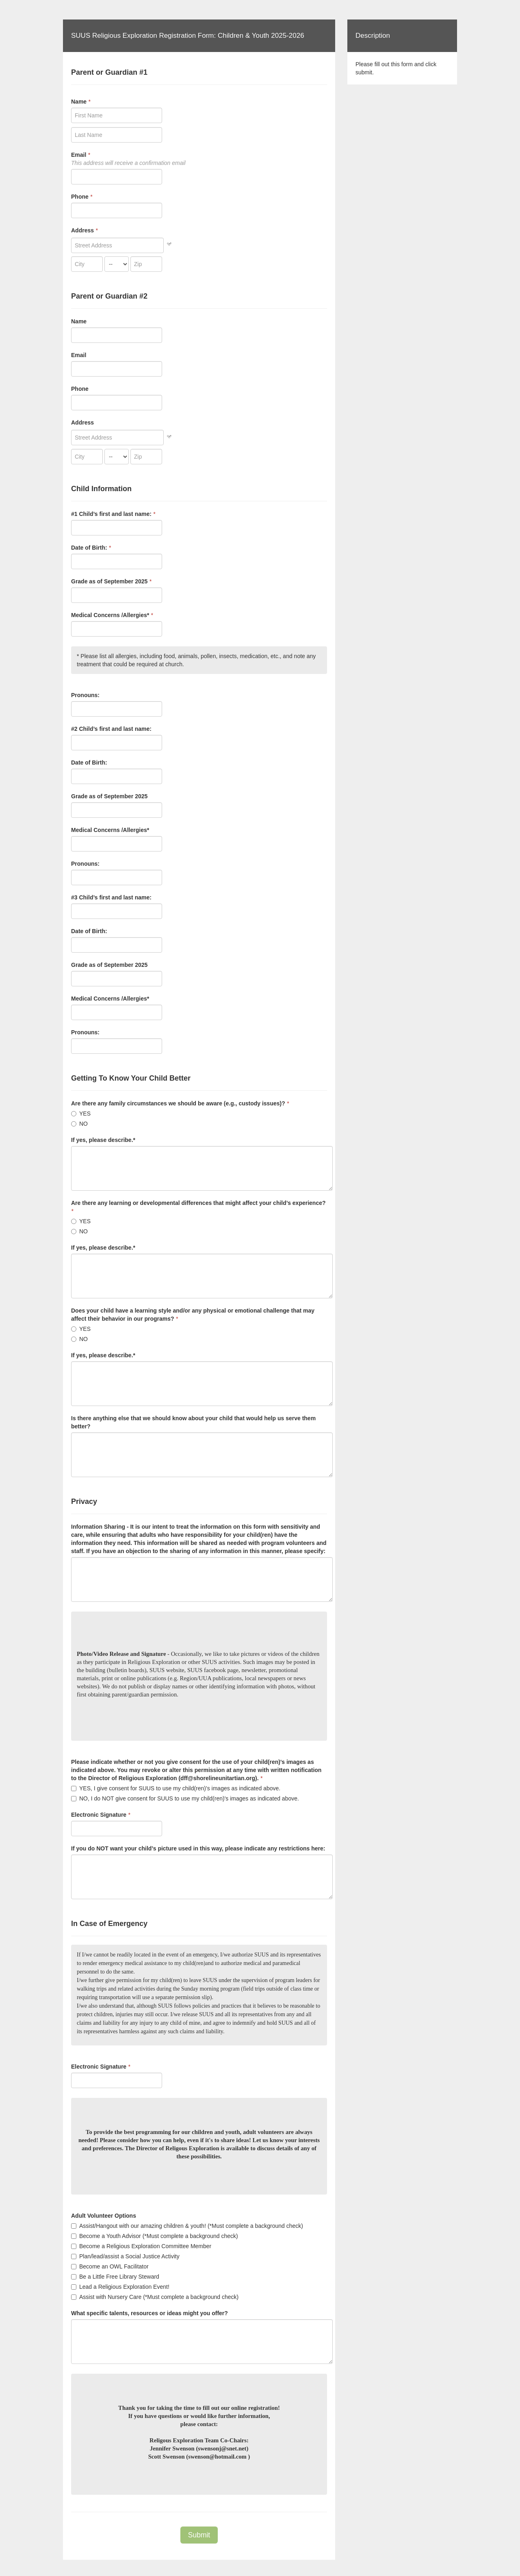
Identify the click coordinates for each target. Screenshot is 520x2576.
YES (81, 1113)
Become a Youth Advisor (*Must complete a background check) (154, 2236)
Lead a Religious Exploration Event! (120, 2287)
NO (79, 1123)
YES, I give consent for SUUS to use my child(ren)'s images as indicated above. (175, 1788)
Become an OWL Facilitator (110, 2266)
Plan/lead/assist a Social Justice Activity (125, 2256)
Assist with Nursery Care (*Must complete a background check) (154, 2297)
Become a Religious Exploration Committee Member (141, 2246)
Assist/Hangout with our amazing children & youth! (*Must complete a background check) (187, 2226)
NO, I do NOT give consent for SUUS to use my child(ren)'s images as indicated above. (185, 1798)
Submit (199, 2535)
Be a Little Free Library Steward (115, 2276)
